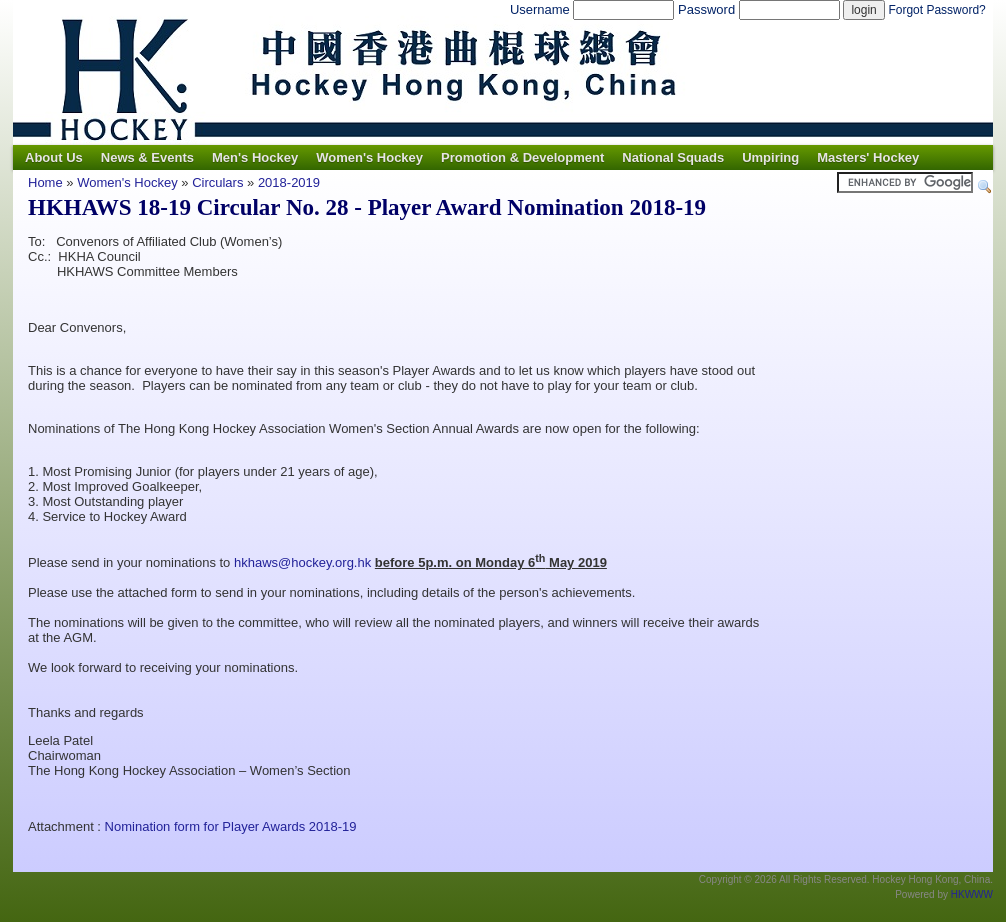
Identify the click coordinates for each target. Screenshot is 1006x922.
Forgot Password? (936, 10)
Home (45, 182)
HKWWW (972, 894)
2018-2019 (289, 182)
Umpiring (770, 157)
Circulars (217, 182)
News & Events (147, 157)
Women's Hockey (369, 157)
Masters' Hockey (868, 157)
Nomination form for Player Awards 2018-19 (231, 826)
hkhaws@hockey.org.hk (302, 562)
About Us (54, 157)
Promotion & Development (522, 157)
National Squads (673, 157)
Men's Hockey (255, 157)
